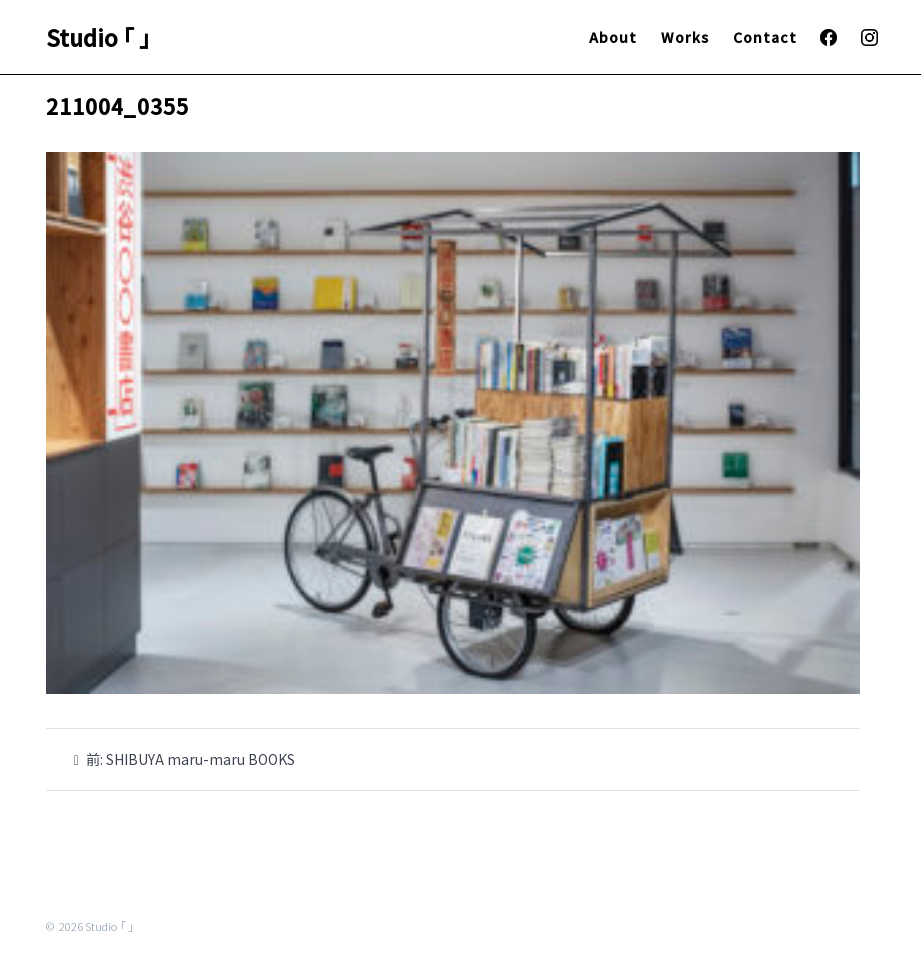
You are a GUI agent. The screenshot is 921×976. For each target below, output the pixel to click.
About (613, 37)
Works (685, 37)
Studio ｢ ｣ (98, 37)
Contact (765, 37)
